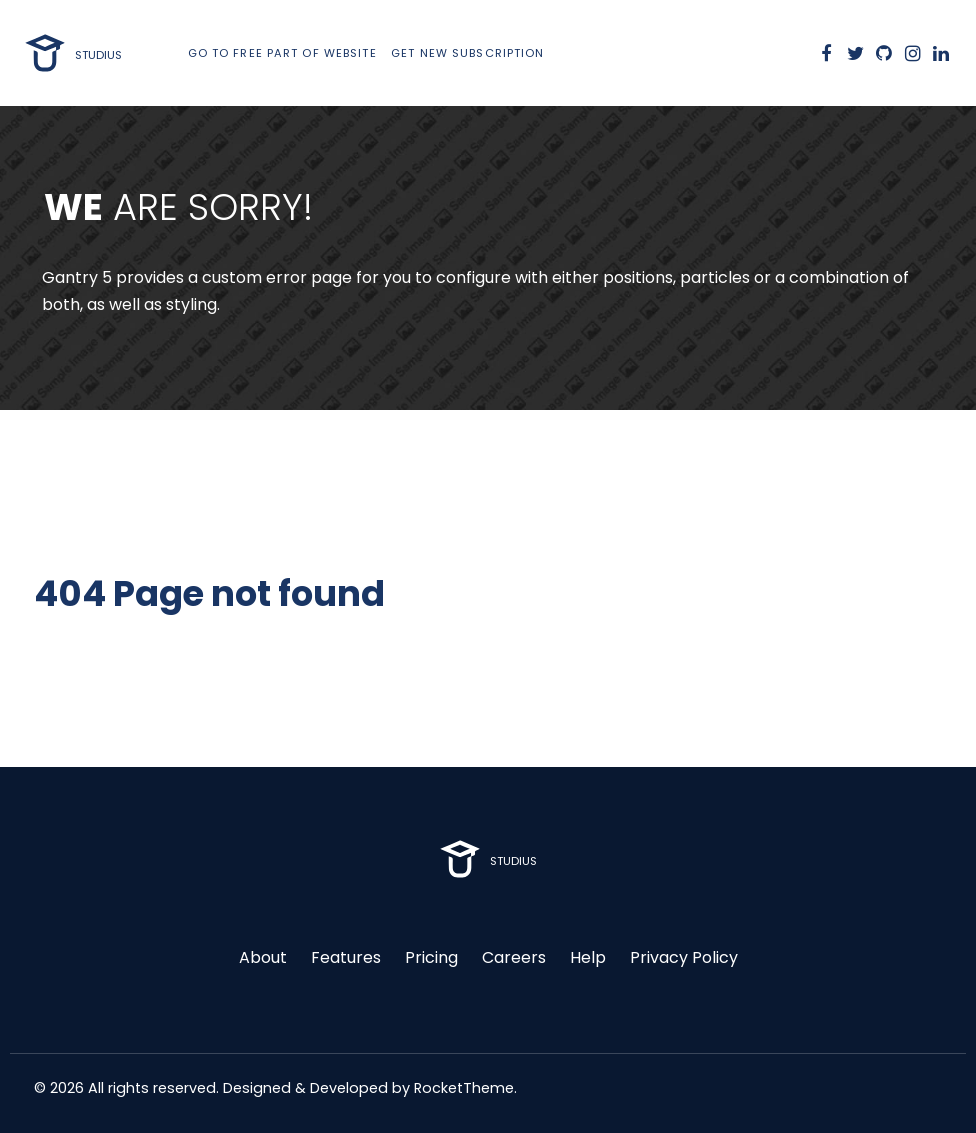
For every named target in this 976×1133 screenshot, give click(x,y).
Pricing (431, 957)
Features (346, 957)
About (263, 957)
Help (588, 957)
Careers (514, 957)
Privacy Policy (684, 957)
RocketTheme (464, 1088)
